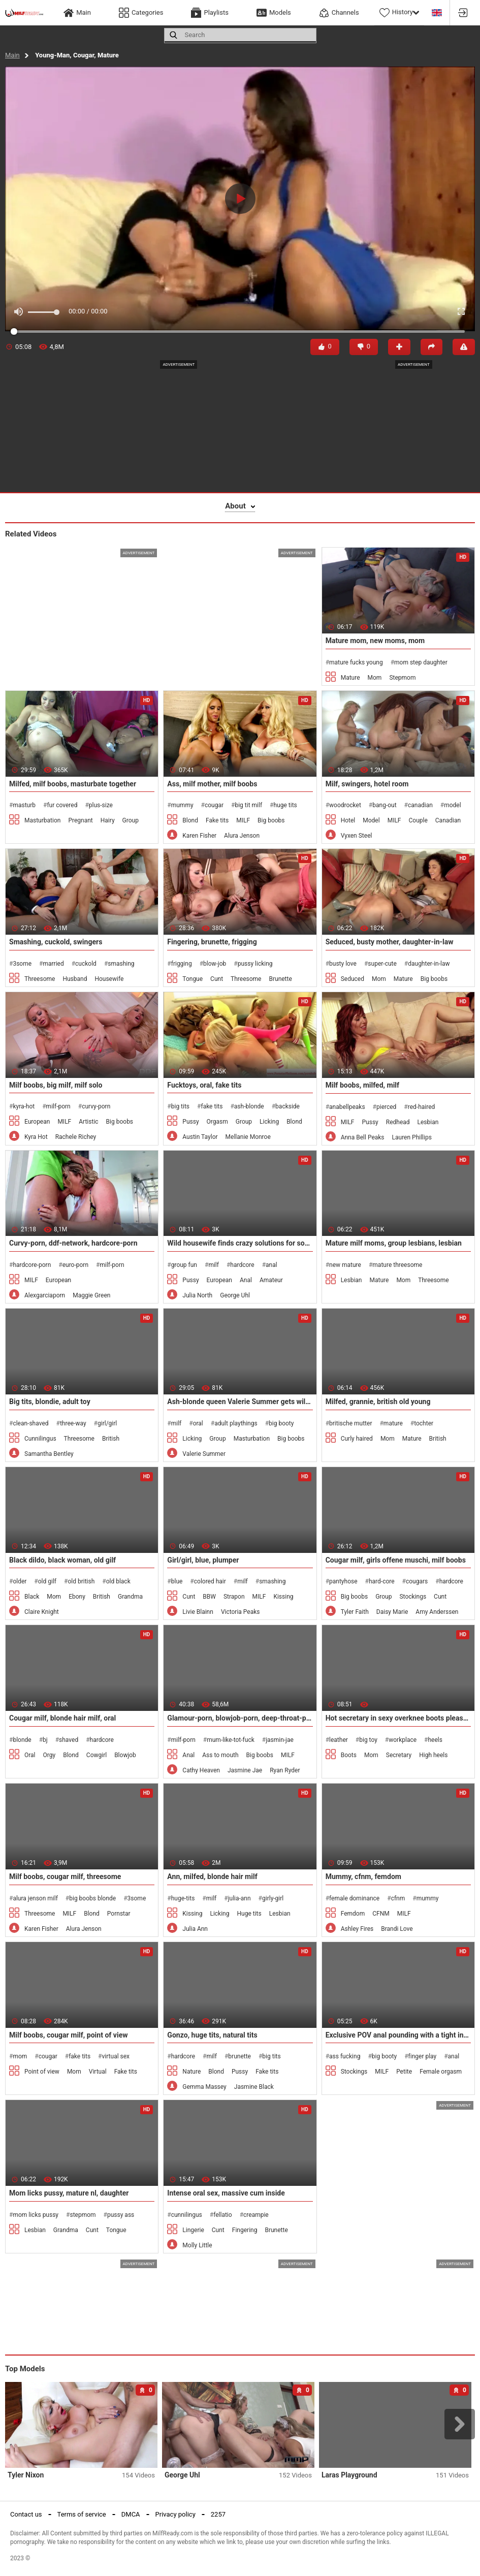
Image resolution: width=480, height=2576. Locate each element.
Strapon (234, 1596)
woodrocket (345, 805)
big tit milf (248, 805)
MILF (243, 820)
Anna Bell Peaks (363, 1137)
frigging (181, 963)
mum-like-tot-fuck (230, 1739)
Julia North (197, 1295)
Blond (190, 820)
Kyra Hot (36, 1136)
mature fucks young (356, 662)
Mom (375, 677)
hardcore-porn (32, 1264)
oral (198, 1423)
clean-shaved (30, 1423)
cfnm (398, 1898)
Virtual (98, 2071)
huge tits (285, 805)
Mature (350, 677)
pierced (386, 1106)
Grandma (130, 1596)
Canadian (448, 820)
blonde (22, 1739)
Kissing (283, 1596)
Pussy (190, 1121)
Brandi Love (396, 1928)
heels (435, 1739)
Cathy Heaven (201, 1770)
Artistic (88, 1121)
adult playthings (236, 1423)
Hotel (348, 820)
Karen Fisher (199, 835)
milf (213, 1264)
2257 (218, 2514)
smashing (121, 963)
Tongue (192, 978)
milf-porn (58, 1106)
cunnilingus (186, 2214)
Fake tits (217, 820)
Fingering (245, 2230)
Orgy (49, 1755)
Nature (191, 2071)
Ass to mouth (220, 1755)
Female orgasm (441, 2071)
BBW (209, 1596)
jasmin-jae (280, 1739)
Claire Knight (41, 1611)
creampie (256, 2214)
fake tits (211, 1106)
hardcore (242, 1264)
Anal (246, 1280)
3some (22, 963)
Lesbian (428, 1122)
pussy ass (120, 2214)
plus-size (101, 805)
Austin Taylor (199, 1136)
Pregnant (80, 820)
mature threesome (397, 1264)
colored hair (210, 1581)
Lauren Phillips (412, 1137)
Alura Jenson (242, 835)
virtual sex (116, 2056)
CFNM (380, 1913)
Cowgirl (96, 1755)
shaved (68, 1739)
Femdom (353, 1913)
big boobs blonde (92, 1898)
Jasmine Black (254, 2086)
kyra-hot (24, 1106)
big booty (281, 1423)
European (37, 1121)
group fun (184, 1264)
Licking (269, 1121)
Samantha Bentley (49, 1453)
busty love (343, 963)
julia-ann (239, 1898)
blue (177, 1581)
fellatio (222, 2214)
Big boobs (271, 820)
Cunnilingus (40, 1438)
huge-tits (183, 1898)
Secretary (398, 1755)
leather (338, 1739)
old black (118, 1581)
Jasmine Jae (245, 1770)
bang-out (384, 805)
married (53, 963)
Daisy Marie (392, 1611)
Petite (404, 2071)
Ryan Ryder (285, 1770)
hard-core (382, 1581)
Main (12, 55)
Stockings (412, 1596)
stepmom (82, 2214)
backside (287, 1106)
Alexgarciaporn (44, 1295)
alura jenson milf (35, 1898)
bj (45, 1739)
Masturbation (42, 820)
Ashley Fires (357, 1928)
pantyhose (343, 1581)
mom (20, 2056)
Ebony (77, 1596)
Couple (418, 820)
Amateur (271, 1280)
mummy (182, 805)
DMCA (130, 2514)
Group (130, 820)
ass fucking (344, 2056)
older (19, 1581)
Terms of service (81, 2514)
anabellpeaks (347, 1106)
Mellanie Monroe (248, 1136)
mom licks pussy (35, 2214)
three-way (73, 1423)
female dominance (354, 1898)
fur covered (62, 805)
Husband (74, 978)
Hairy (108, 820)
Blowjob (125, 1755)
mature (393, 1423)
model (452, 805)
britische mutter (350, 1423)
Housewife (108, 978)
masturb (24, 805)
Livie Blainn (197, 1611)
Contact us (26, 2514)
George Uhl (235, 1295)
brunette (239, 2056)
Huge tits (249, 1913)
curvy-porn (96, 1106)
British (110, 1438)
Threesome (39, 978)
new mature (345, 1264)
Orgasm (217, 1121)
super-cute (382, 963)
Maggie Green (91, 1295)
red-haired (421, 1106)
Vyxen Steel (356, 835)
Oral (30, 1755)
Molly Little (197, 2245)
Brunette (280, 978)
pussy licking (255, 963)
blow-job (214, 963)
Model (371, 820)
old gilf (47, 1581)
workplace (403, 1739)
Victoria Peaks (240, 1611)
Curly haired (357, 1438)
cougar (214, 805)
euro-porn (75, 1264)
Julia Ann (195, 1928)
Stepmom (402, 677)
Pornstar (119, 1913)
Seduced (352, 978)
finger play (422, 2056)
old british (81, 1581)
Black (31, 1596)
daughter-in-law (429, 963)
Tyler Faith (355, 1611)
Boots (349, 1755)
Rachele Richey (76, 1136)
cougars (417, 1581)
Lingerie (193, 2230)
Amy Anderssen (436, 1611)
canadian (420, 805)
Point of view (41, 2071)
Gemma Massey (204, 2086)
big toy (368, 1739)
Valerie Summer (204, 1453)
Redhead (398, 1122)
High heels (433, 1755)
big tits (180, 1106)
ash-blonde (249, 1106)
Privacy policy (175, 2514)
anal (271, 1264)
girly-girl (272, 1898)
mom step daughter (420, 662)
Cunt (216, 978)
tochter (423, 1423)
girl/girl (107, 1423)
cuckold (86, 963)
